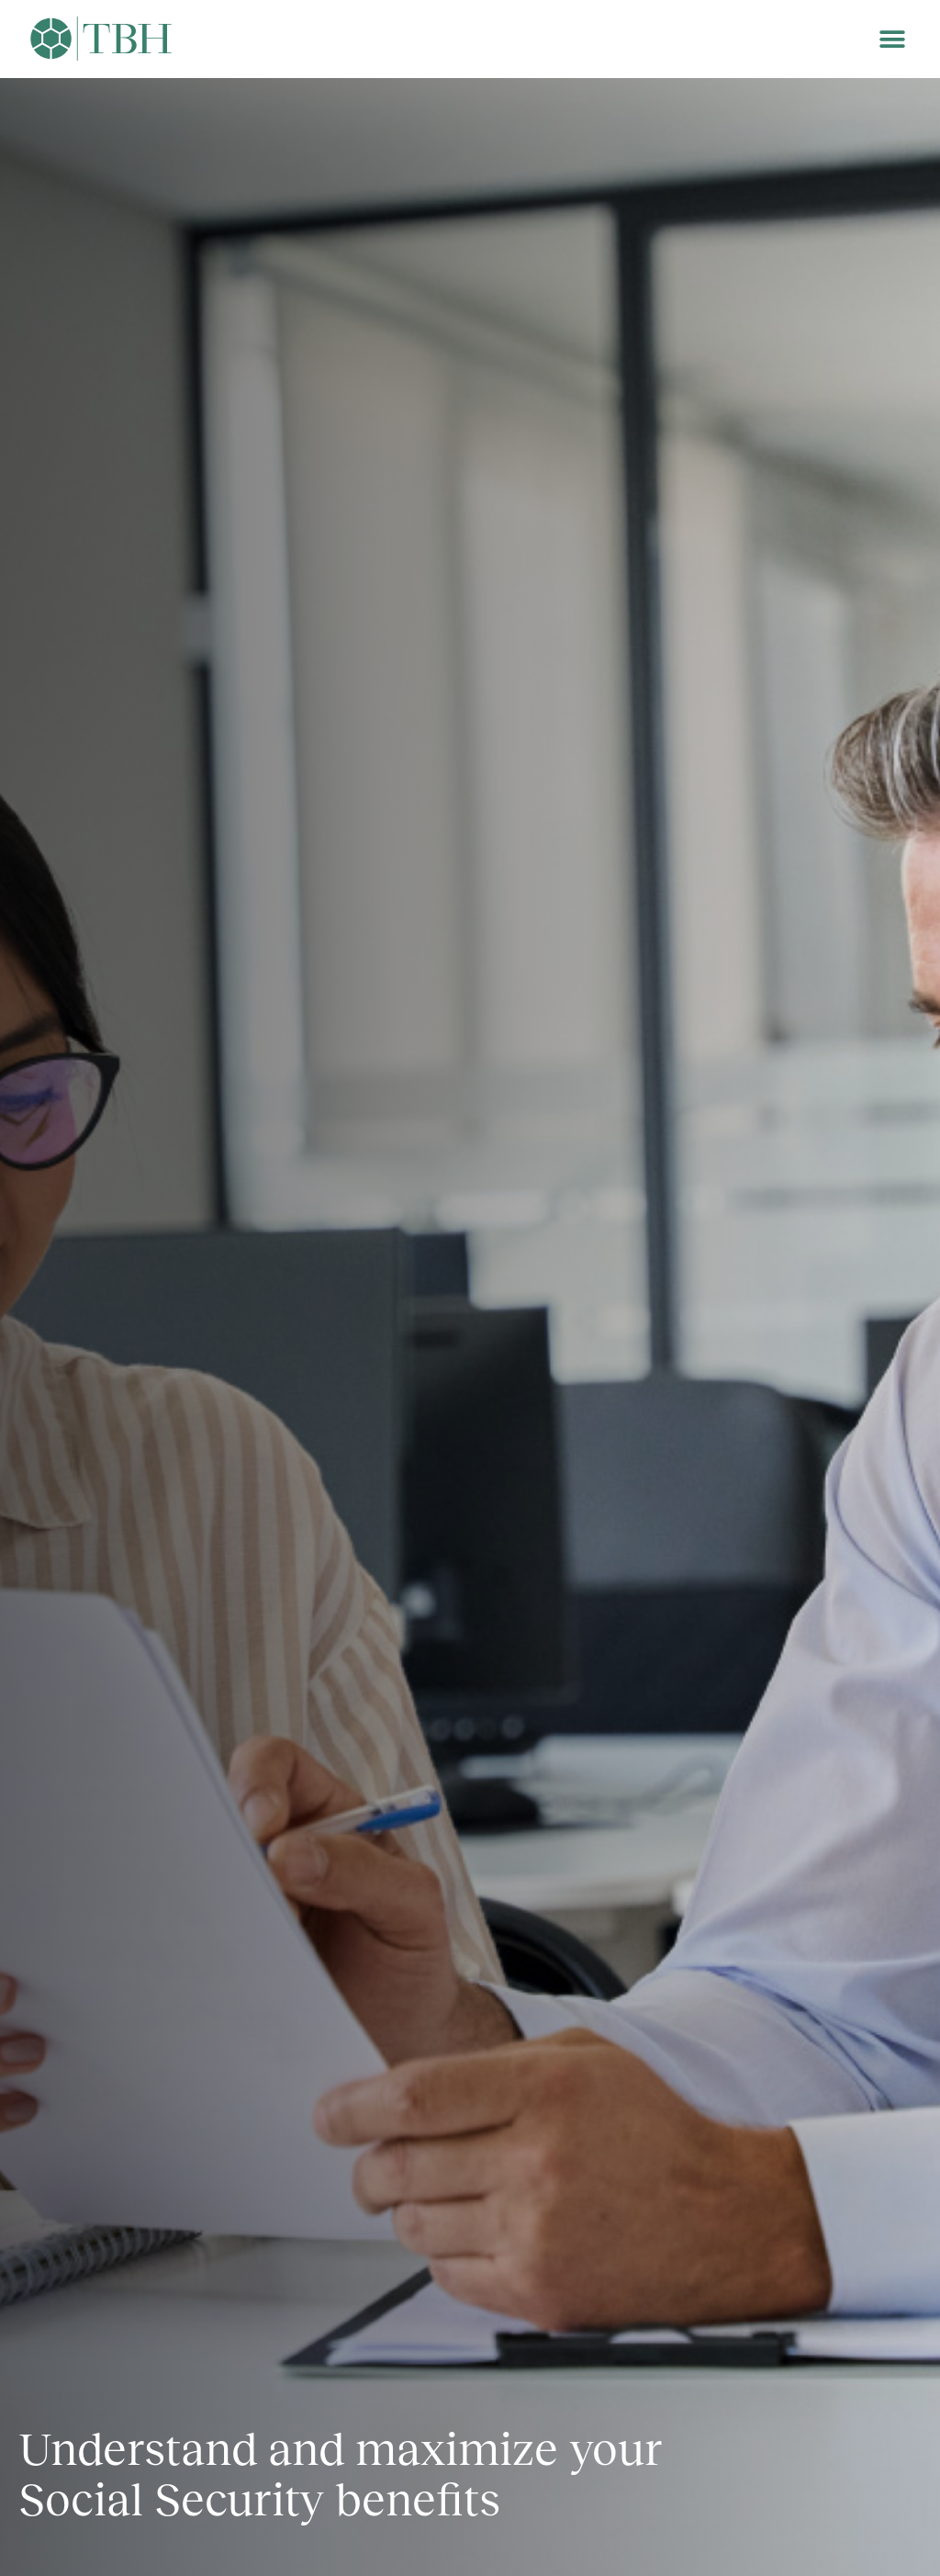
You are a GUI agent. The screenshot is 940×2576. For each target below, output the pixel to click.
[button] (891, 39)
